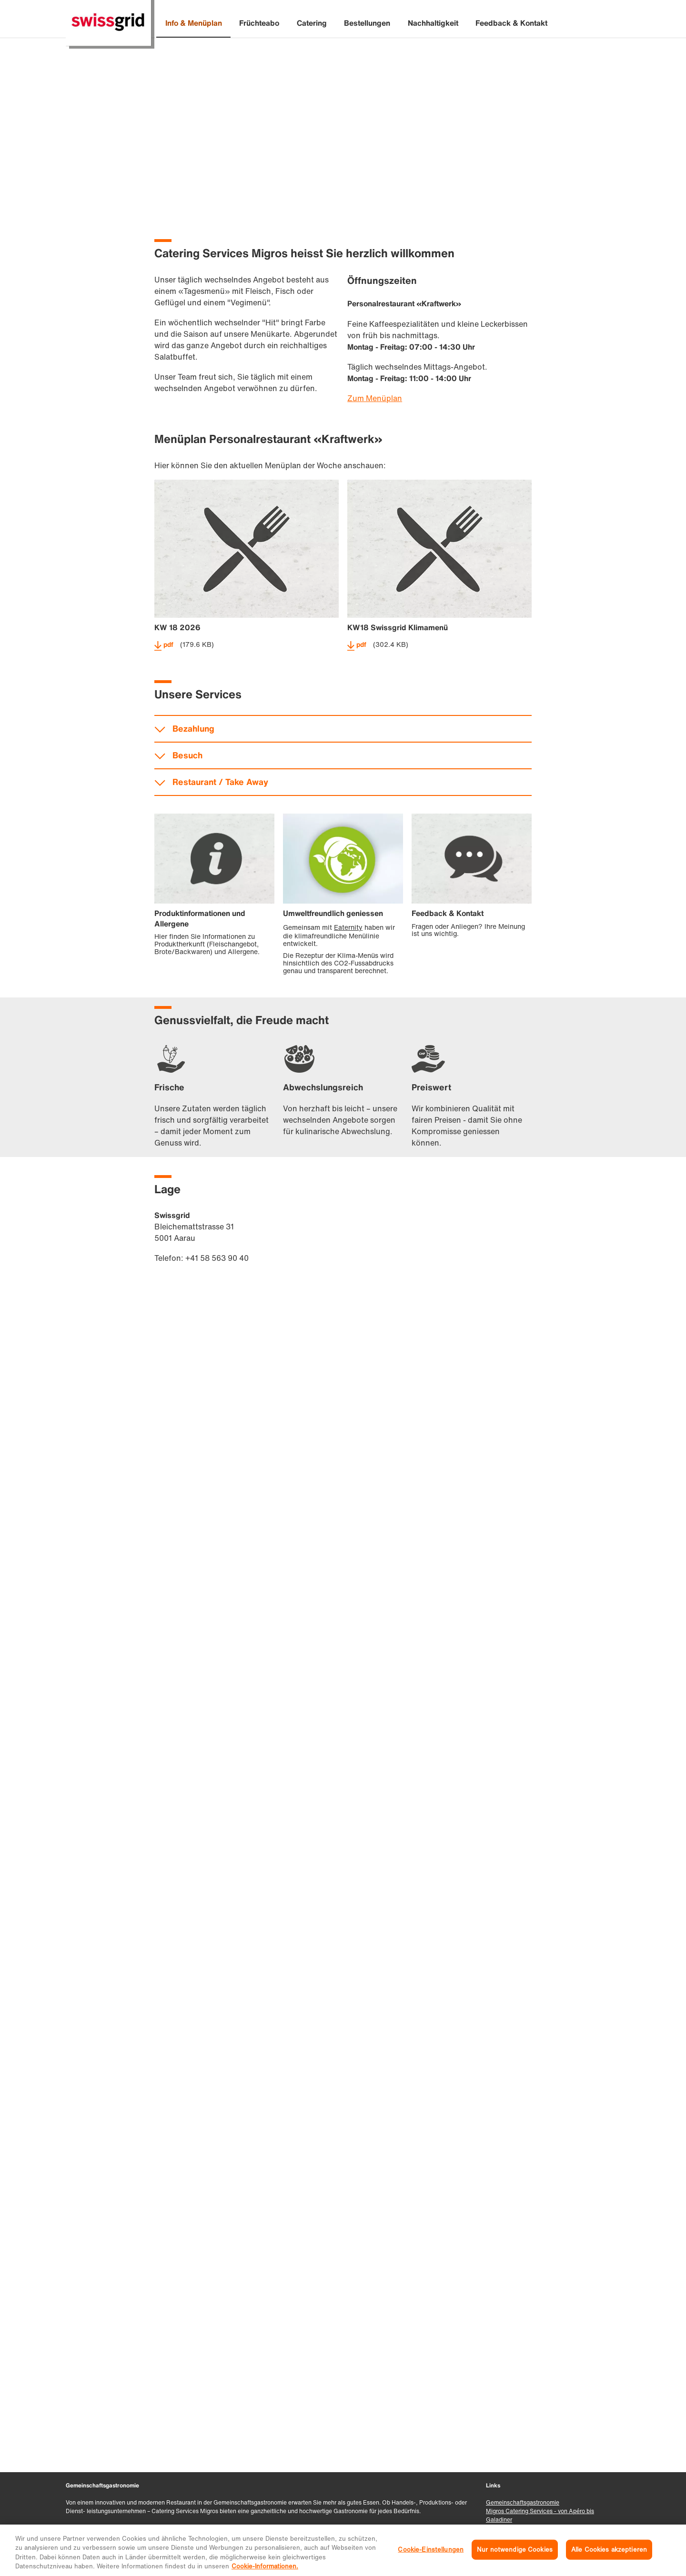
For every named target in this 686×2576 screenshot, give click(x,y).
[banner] (343, 23)
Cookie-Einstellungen (431, 2549)
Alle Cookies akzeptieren (609, 2549)
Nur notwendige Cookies (515, 2549)
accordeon (343, 1260)
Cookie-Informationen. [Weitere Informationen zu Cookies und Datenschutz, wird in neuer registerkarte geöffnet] (265, 2566)
